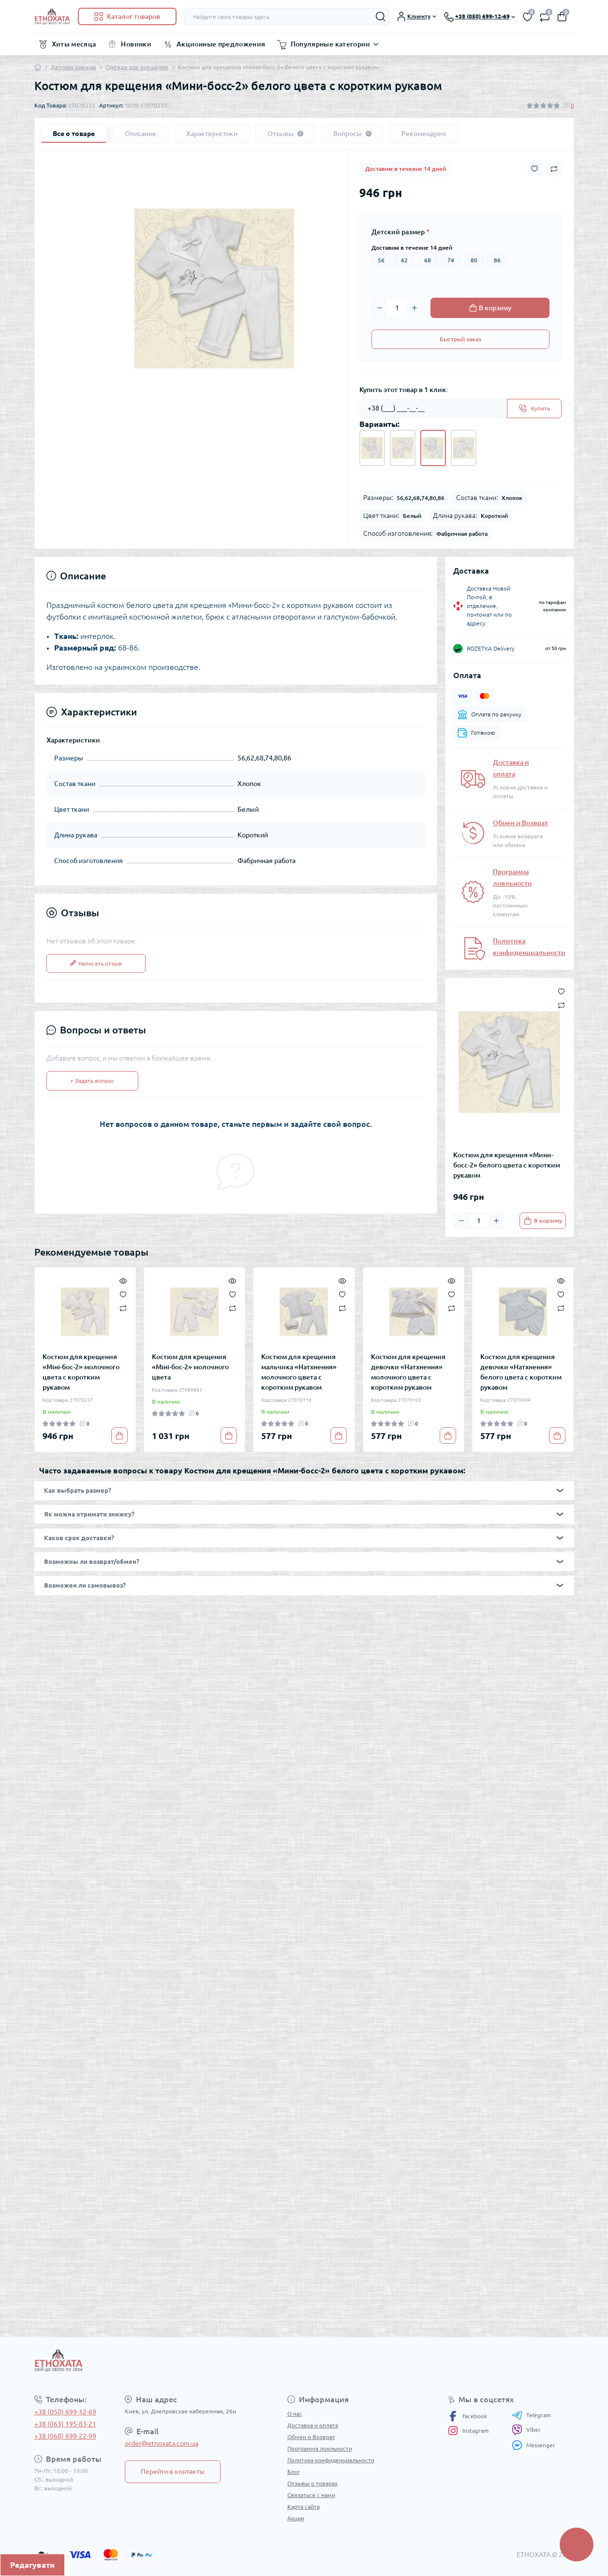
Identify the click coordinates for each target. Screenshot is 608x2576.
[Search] (381, 16)
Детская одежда (73, 67)
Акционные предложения (221, 44)
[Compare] (123, 1307)
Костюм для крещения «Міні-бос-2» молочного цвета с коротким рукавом (81, 1372)
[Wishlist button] (534, 168)
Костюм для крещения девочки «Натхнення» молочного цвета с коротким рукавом (408, 1372)
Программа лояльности (319, 2448)
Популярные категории (331, 44)
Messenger (533, 2445)
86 (497, 260)
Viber (526, 2429)
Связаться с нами (311, 2495)
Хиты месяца (74, 44)
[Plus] (414, 308)
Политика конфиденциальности (330, 2460)
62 (404, 260)
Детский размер (400, 232)
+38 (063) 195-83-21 (65, 2424)
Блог (293, 2472)
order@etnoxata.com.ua (161, 2443)
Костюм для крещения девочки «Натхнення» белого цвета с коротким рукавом (521, 1372)
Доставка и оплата (312, 2425)
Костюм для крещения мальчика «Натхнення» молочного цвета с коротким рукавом (299, 1372)
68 (427, 260)
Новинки (136, 44)
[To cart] (542, 1220)
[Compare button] (554, 169)
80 (474, 260)
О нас (294, 2413)
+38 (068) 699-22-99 (65, 2436)
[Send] (534, 408)
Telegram (531, 2415)
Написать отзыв (96, 963)
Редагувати (32, 2565)
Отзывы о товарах (312, 2483)
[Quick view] (123, 1280)
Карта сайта (303, 2506)
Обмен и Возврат (520, 823)
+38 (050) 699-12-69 (65, 2412)
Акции (295, 2518)
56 (381, 260)
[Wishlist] (123, 1294)
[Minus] (379, 308)
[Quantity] (397, 308)
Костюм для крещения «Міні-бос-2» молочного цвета (190, 1367)
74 (450, 260)
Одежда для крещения (136, 67)
